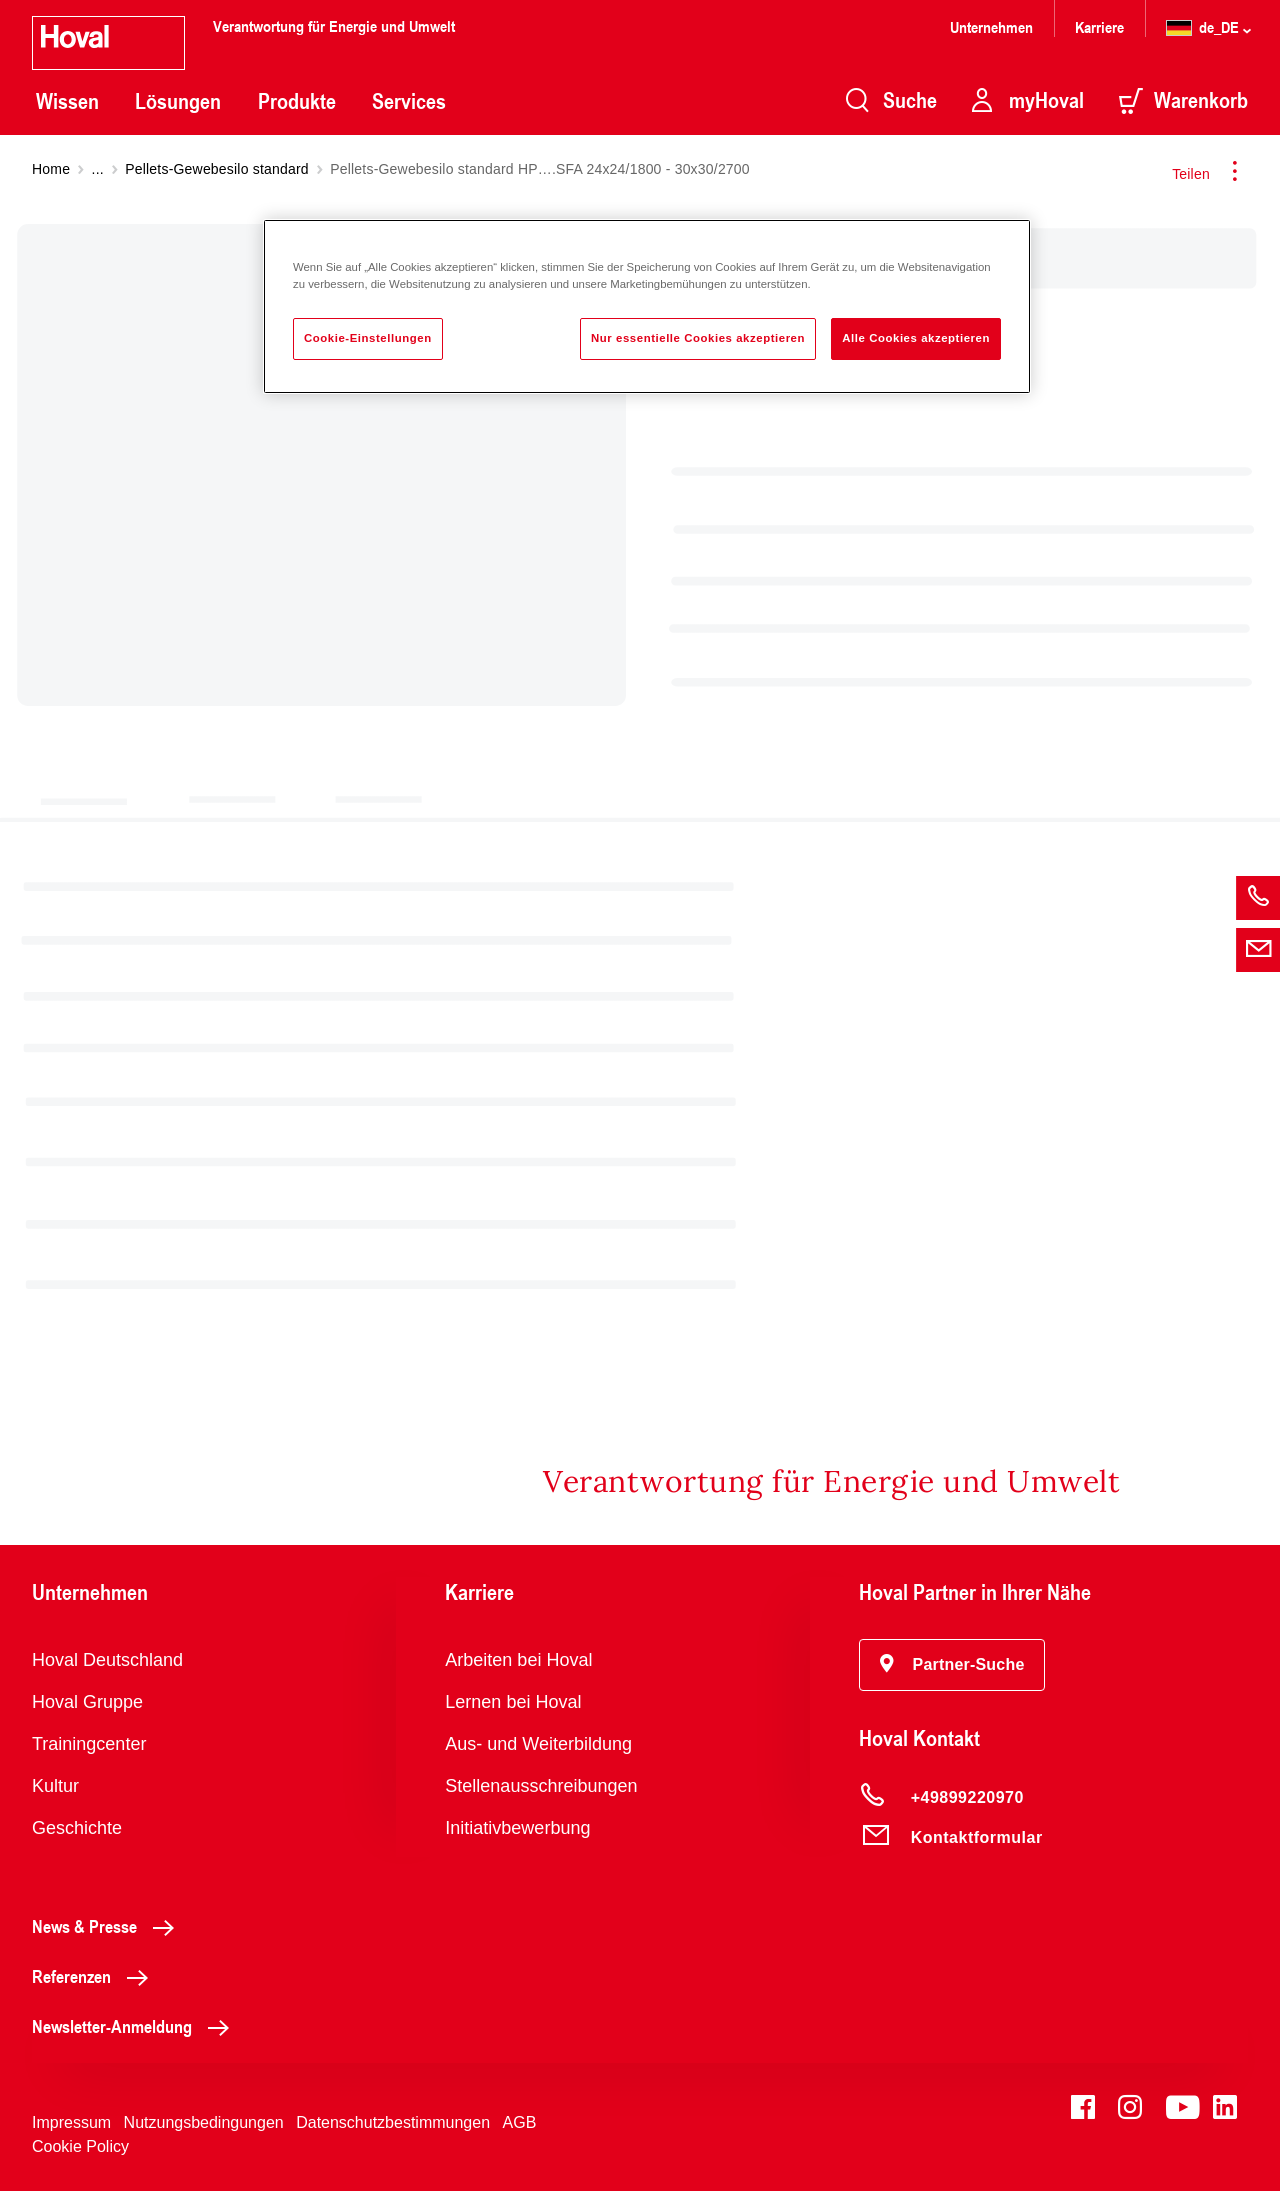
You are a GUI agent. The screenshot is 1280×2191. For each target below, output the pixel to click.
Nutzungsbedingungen (204, 2122)
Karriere (1099, 26)
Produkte (297, 101)
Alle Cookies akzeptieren (916, 338)
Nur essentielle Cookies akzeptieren (698, 338)
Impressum (71, 2122)
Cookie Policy (80, 2146)
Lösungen (178, 101)
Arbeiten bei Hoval (518, 1660)
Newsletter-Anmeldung (136, 2026)
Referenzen (95, 1976)
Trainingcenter (89, 1744)
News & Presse (108, 1926)
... (98, 169)
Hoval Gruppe (87, 1702)
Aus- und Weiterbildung (538, 1744)
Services (409, 101)
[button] (952, 1665)
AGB (520, 2122)
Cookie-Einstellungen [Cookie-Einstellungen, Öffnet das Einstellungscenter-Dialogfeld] (368, 338)
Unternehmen (991, 26)
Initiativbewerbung (517, 1828)
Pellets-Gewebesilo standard (217, 169)
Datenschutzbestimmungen (393, 2122)
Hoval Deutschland (107, 1660)
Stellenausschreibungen (541, 1786)
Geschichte (77, 1828)
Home (51, 169)
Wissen (67, 101)
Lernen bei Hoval (513, 1702)
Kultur (55, 1786)
